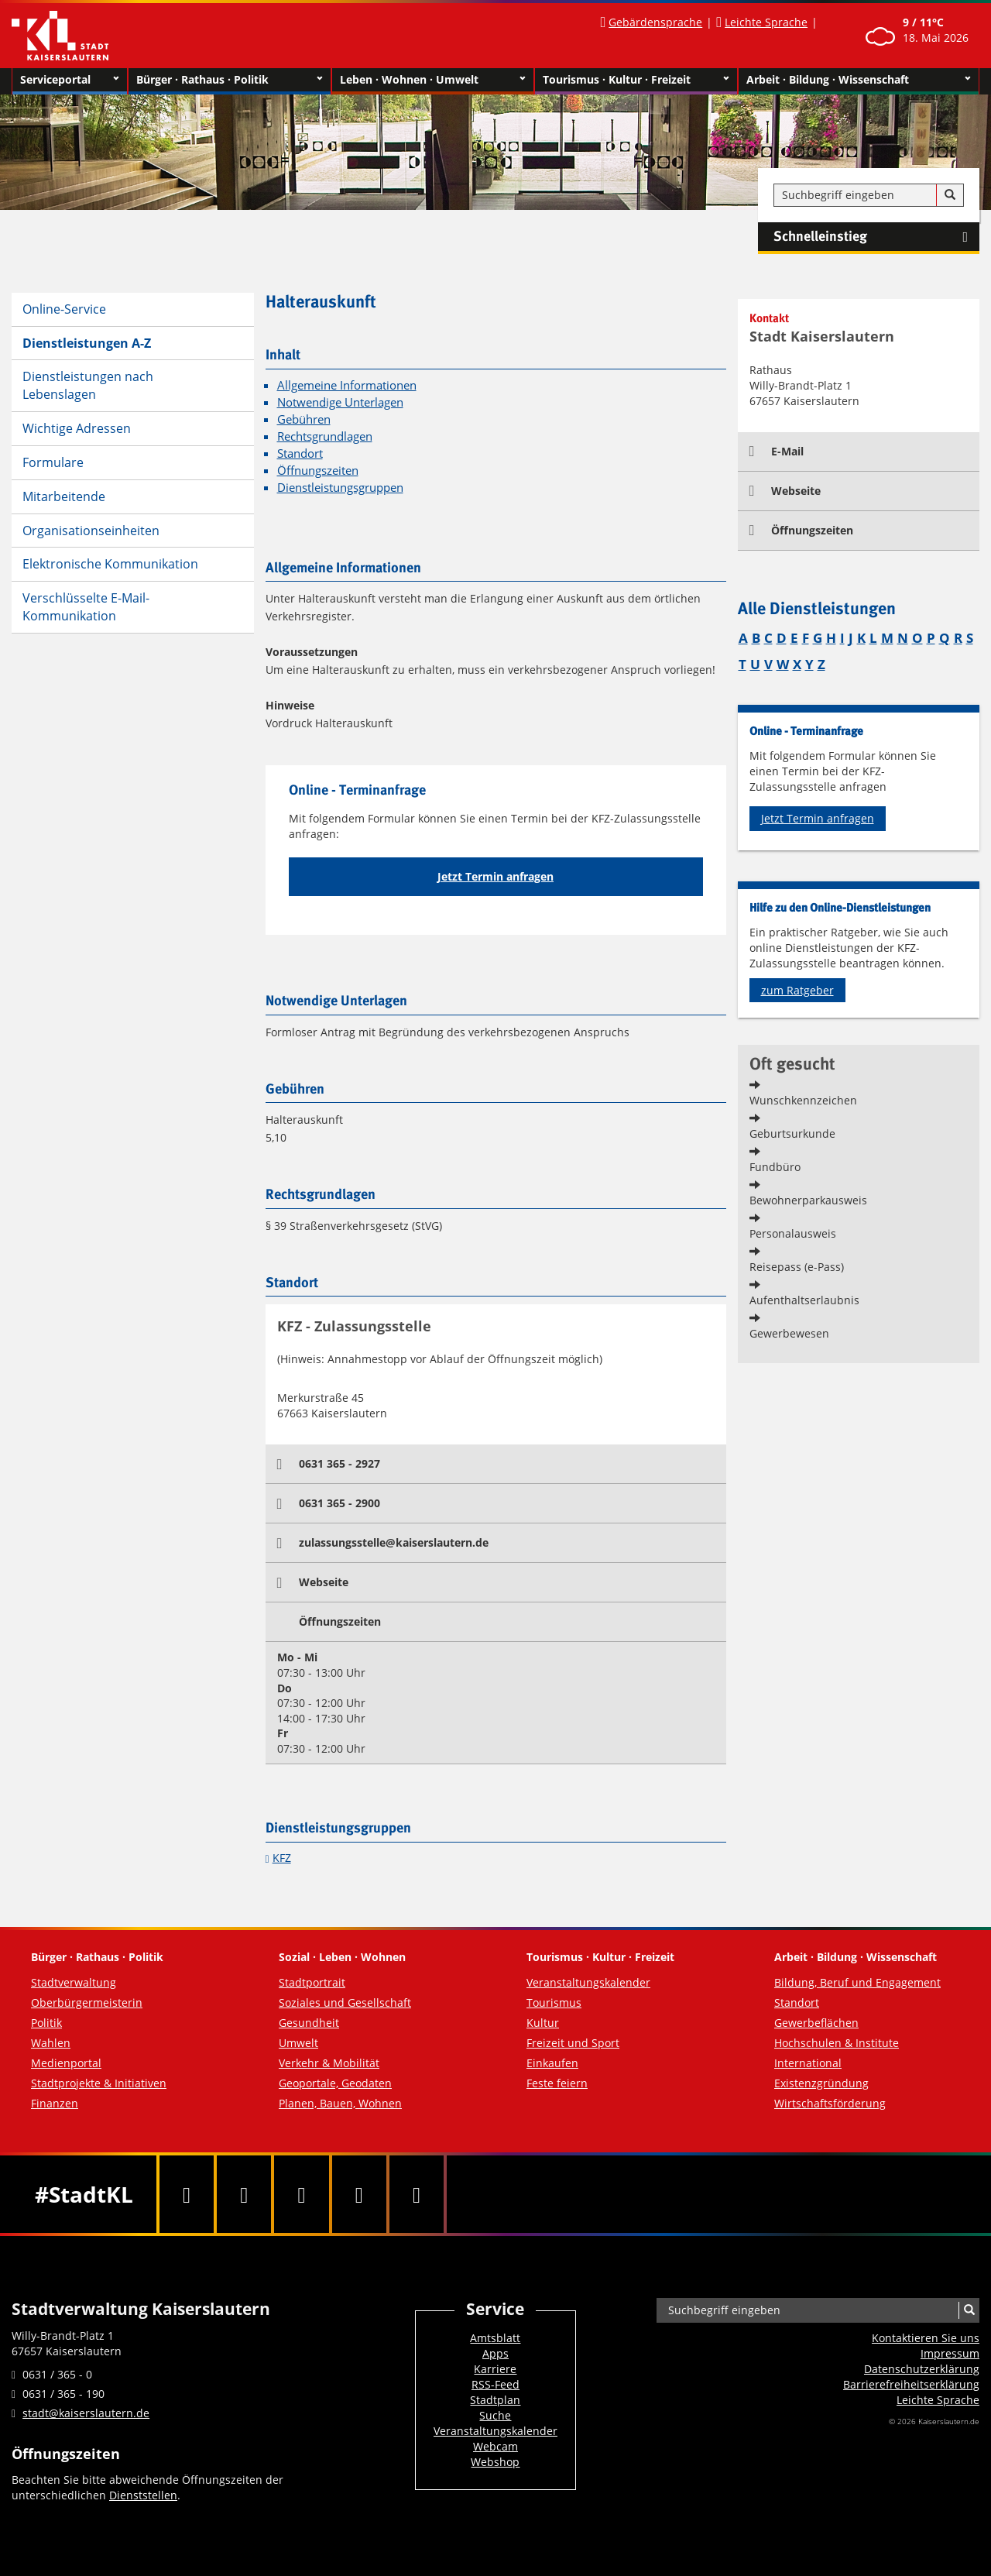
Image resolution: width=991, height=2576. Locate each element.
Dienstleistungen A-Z (86, 343)
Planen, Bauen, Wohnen (340, 2103)
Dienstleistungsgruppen (340, 487)
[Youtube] (301, 2194)
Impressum (950, 2353)
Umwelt (298, 2042)
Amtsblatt (495, 2337)
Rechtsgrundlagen (324, 436)
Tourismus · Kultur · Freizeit (636, 80)
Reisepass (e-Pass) (796, 1266)
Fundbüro (775, 1166)
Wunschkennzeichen (803, 1100)
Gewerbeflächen (816, 2022)
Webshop (495, 2461)
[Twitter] (244, 2194)
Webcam (495, 2446)
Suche (495, 2415)
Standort (300, 453)
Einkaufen (552, 2063)
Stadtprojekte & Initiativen (98, 2083)
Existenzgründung (821, 2083)
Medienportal (66, 2063)
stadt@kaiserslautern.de (85, 2413)
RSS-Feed (495, 2384)
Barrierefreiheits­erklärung (911, 2384)
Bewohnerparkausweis (808, 1200)
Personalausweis (792, 1233)
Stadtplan (495, 2399)
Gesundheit (309, 2022)
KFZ (282, 1857)
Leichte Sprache (766, 22)
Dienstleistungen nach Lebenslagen (87, 385)
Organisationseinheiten (90, 530)
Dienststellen (143, 2495)
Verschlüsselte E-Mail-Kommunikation (85, 606)
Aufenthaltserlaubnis (804, 1300)
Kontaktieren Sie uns (925, 2337)
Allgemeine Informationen (347, 385)
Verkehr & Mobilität (329, 2063)
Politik (46, 2022)
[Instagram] (359, 2194)
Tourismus (553, 2002)
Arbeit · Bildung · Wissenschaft (859, 80)
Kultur (542, 2022)
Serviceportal (69, 80)
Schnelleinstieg (876, 237)
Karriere (495, 2368)
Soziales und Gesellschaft (345, 2002)
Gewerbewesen (789, 1333)
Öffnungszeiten (317, 470)
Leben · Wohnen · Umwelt (433, 80)
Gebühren (304, 419)
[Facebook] (186, 2194)
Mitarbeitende (63, 496)
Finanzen (54, 2103)
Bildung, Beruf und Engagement (857, 1982)
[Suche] (950, 195)
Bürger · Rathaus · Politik (229, 80)
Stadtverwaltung (73, 1982)
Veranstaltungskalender (588, 1982)
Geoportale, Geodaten (335, 2083)
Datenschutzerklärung (921, 2368)
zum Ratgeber (797, 990)
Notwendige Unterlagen (340, 402)
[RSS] (416, 2194)
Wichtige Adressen (76, 428)
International (808, 2063)
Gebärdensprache (655, 22)
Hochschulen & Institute (836, 2042)
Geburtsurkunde (792, 1133)
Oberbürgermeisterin (86, 2002)
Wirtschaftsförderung (830, 2103)
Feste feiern (557, 2083)
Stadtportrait (312, 1982)
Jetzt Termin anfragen (495, 876)
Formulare (53, 462)
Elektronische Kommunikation (110, 563)
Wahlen (50, 2042)
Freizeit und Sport (572, 2042)
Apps (495, 2353)
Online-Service (64, 309)
